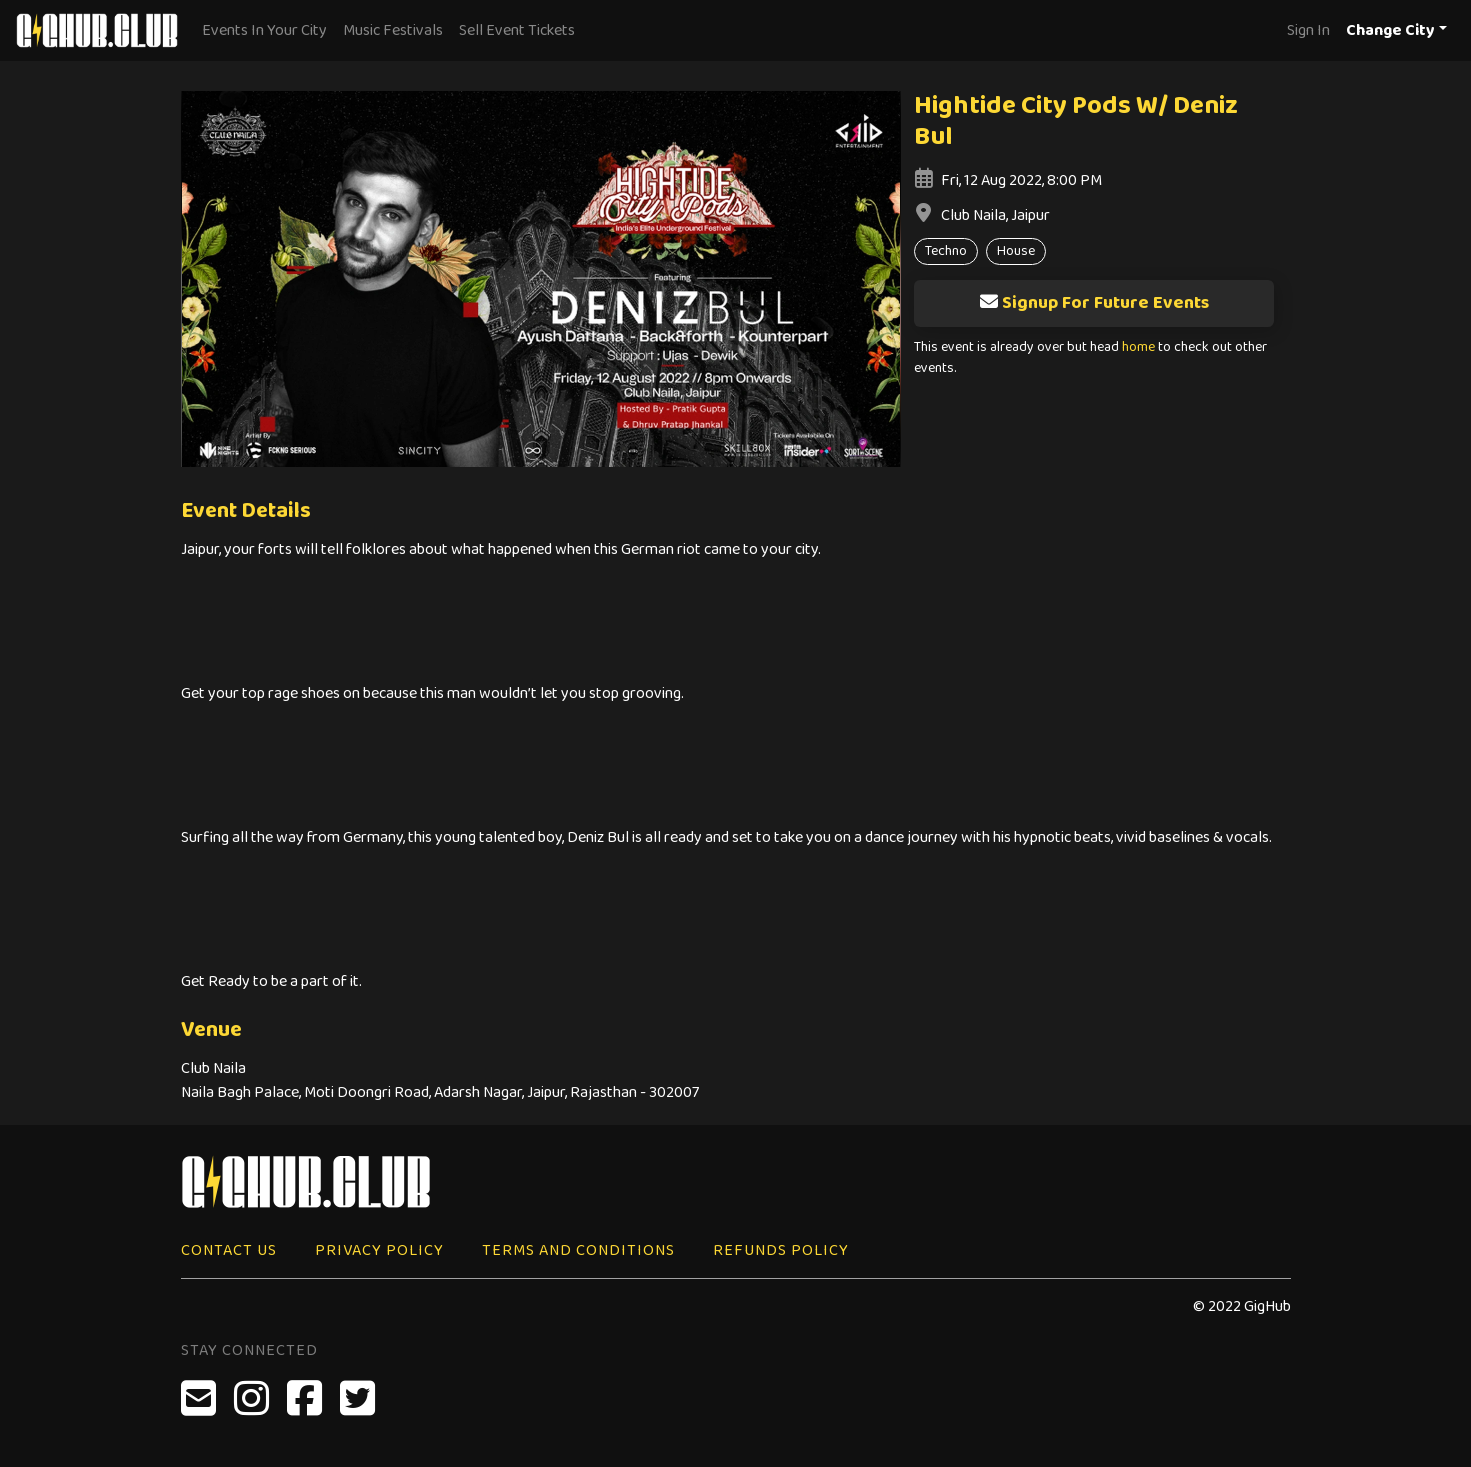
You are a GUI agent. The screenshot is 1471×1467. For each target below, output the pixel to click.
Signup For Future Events (1094, 303)
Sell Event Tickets (517, 30)
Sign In (1308, 30)
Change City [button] (1390, 30)
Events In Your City (264, 30)
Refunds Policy (781, 1250)
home (1138, 347)
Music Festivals (393, 30)
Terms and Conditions (578, 1250)
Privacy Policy (379, 1250)
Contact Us (229, 1250)
